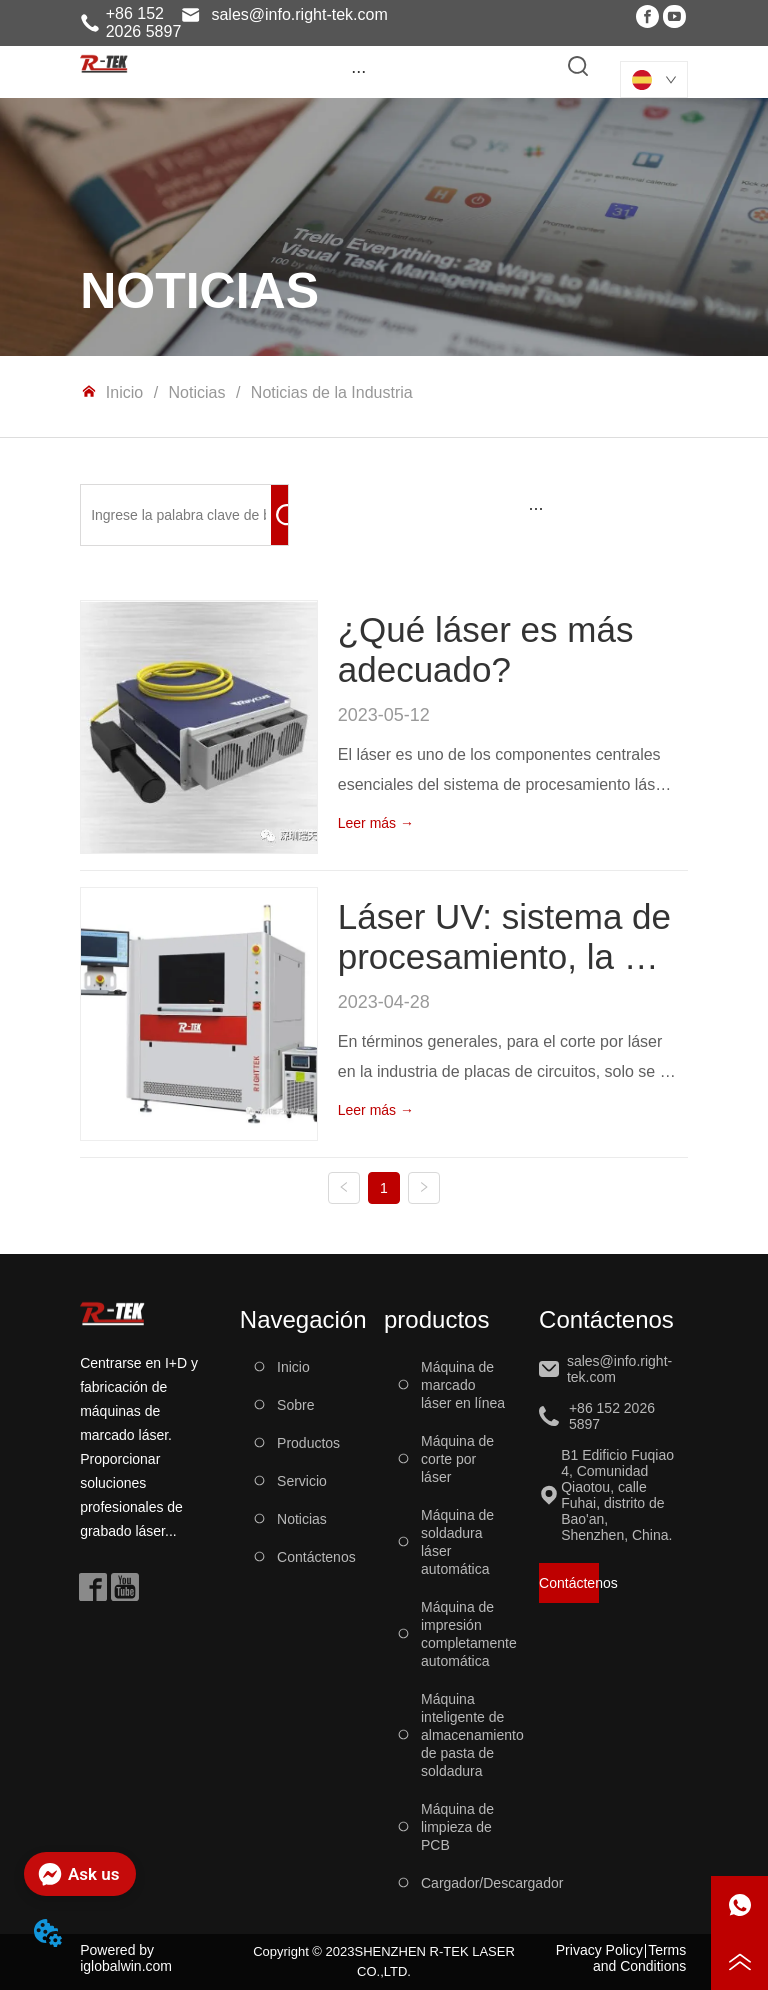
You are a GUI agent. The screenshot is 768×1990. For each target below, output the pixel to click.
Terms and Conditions (639, 1958)
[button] (358, 71)
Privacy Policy (599, 1950)
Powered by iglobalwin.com (126, 1958)
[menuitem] (358, 71)
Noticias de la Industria (329, 392)
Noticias (197, 392)
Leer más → (376, 823)
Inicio (124, 392)
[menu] (358, 71)
